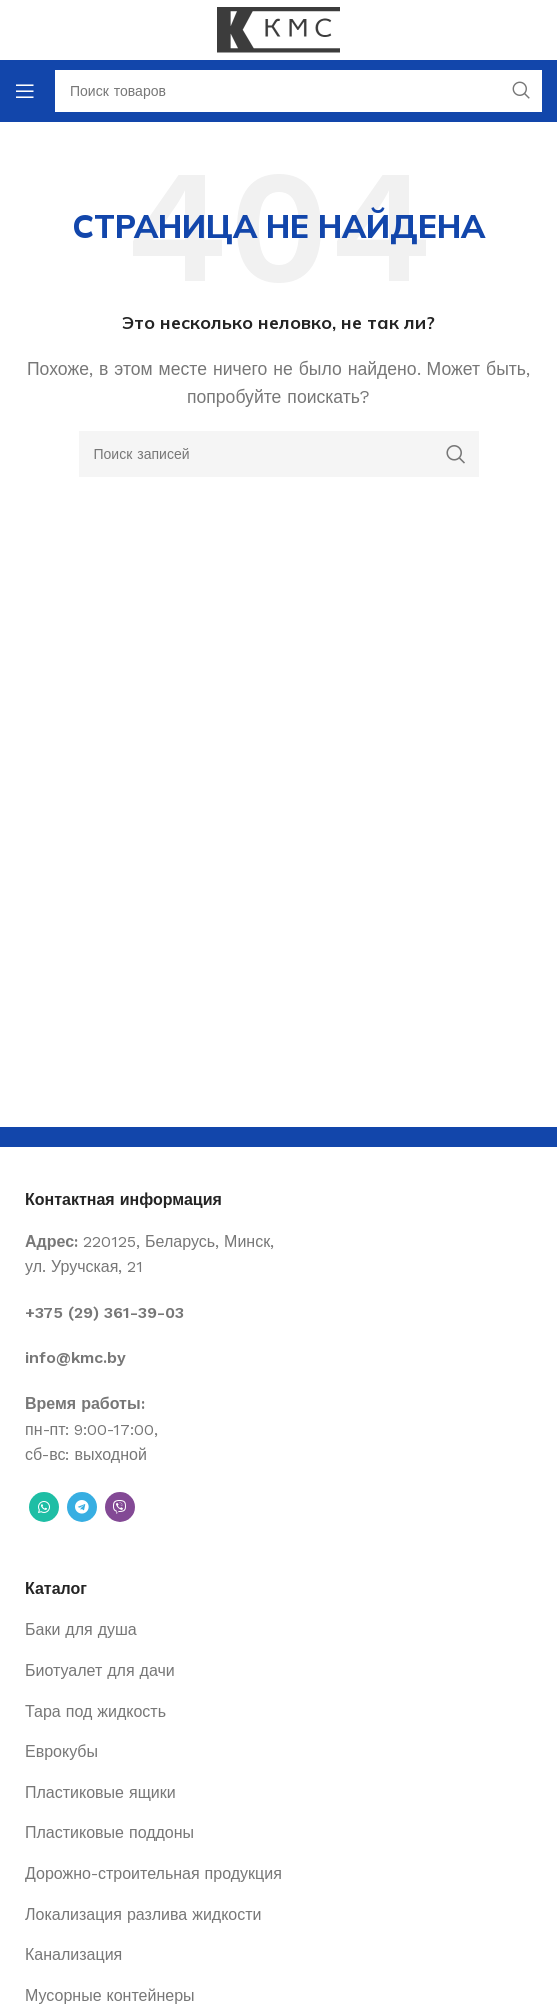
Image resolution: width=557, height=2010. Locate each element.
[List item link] (278, 1313)
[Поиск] (279, 454)
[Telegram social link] (82, 1507)
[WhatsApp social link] (44, 1507)
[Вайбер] (120, 1507)
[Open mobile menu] (25, 91)
